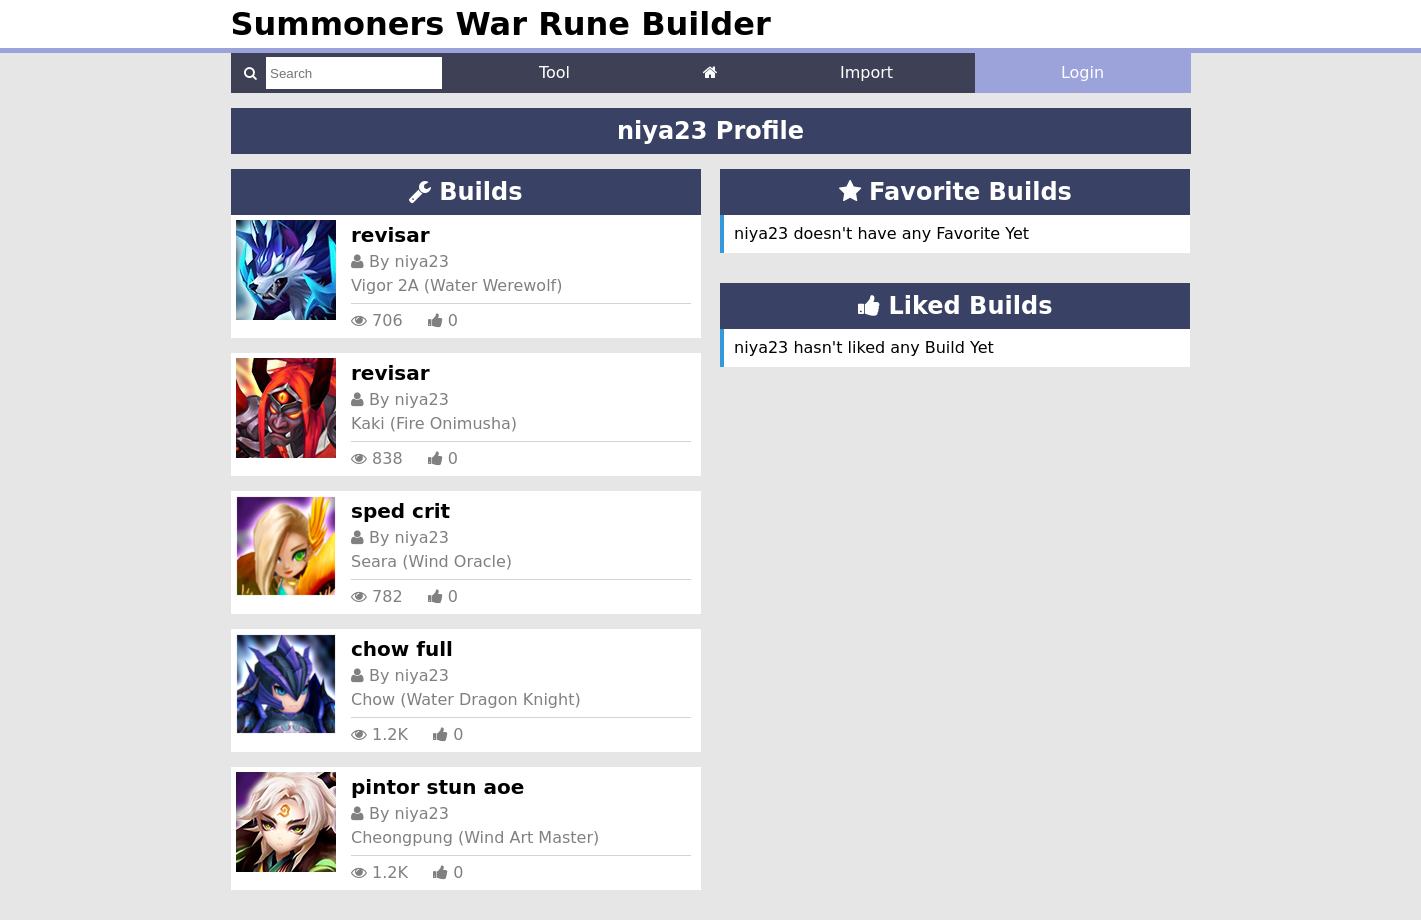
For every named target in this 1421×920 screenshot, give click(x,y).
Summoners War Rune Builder (501, 24)
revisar (390, 235)
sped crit (400, 511)
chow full (402, 649)
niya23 (422, 261)
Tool (554, 72)
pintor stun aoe (437, 787)
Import (866, 72)
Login (1082, 72)
